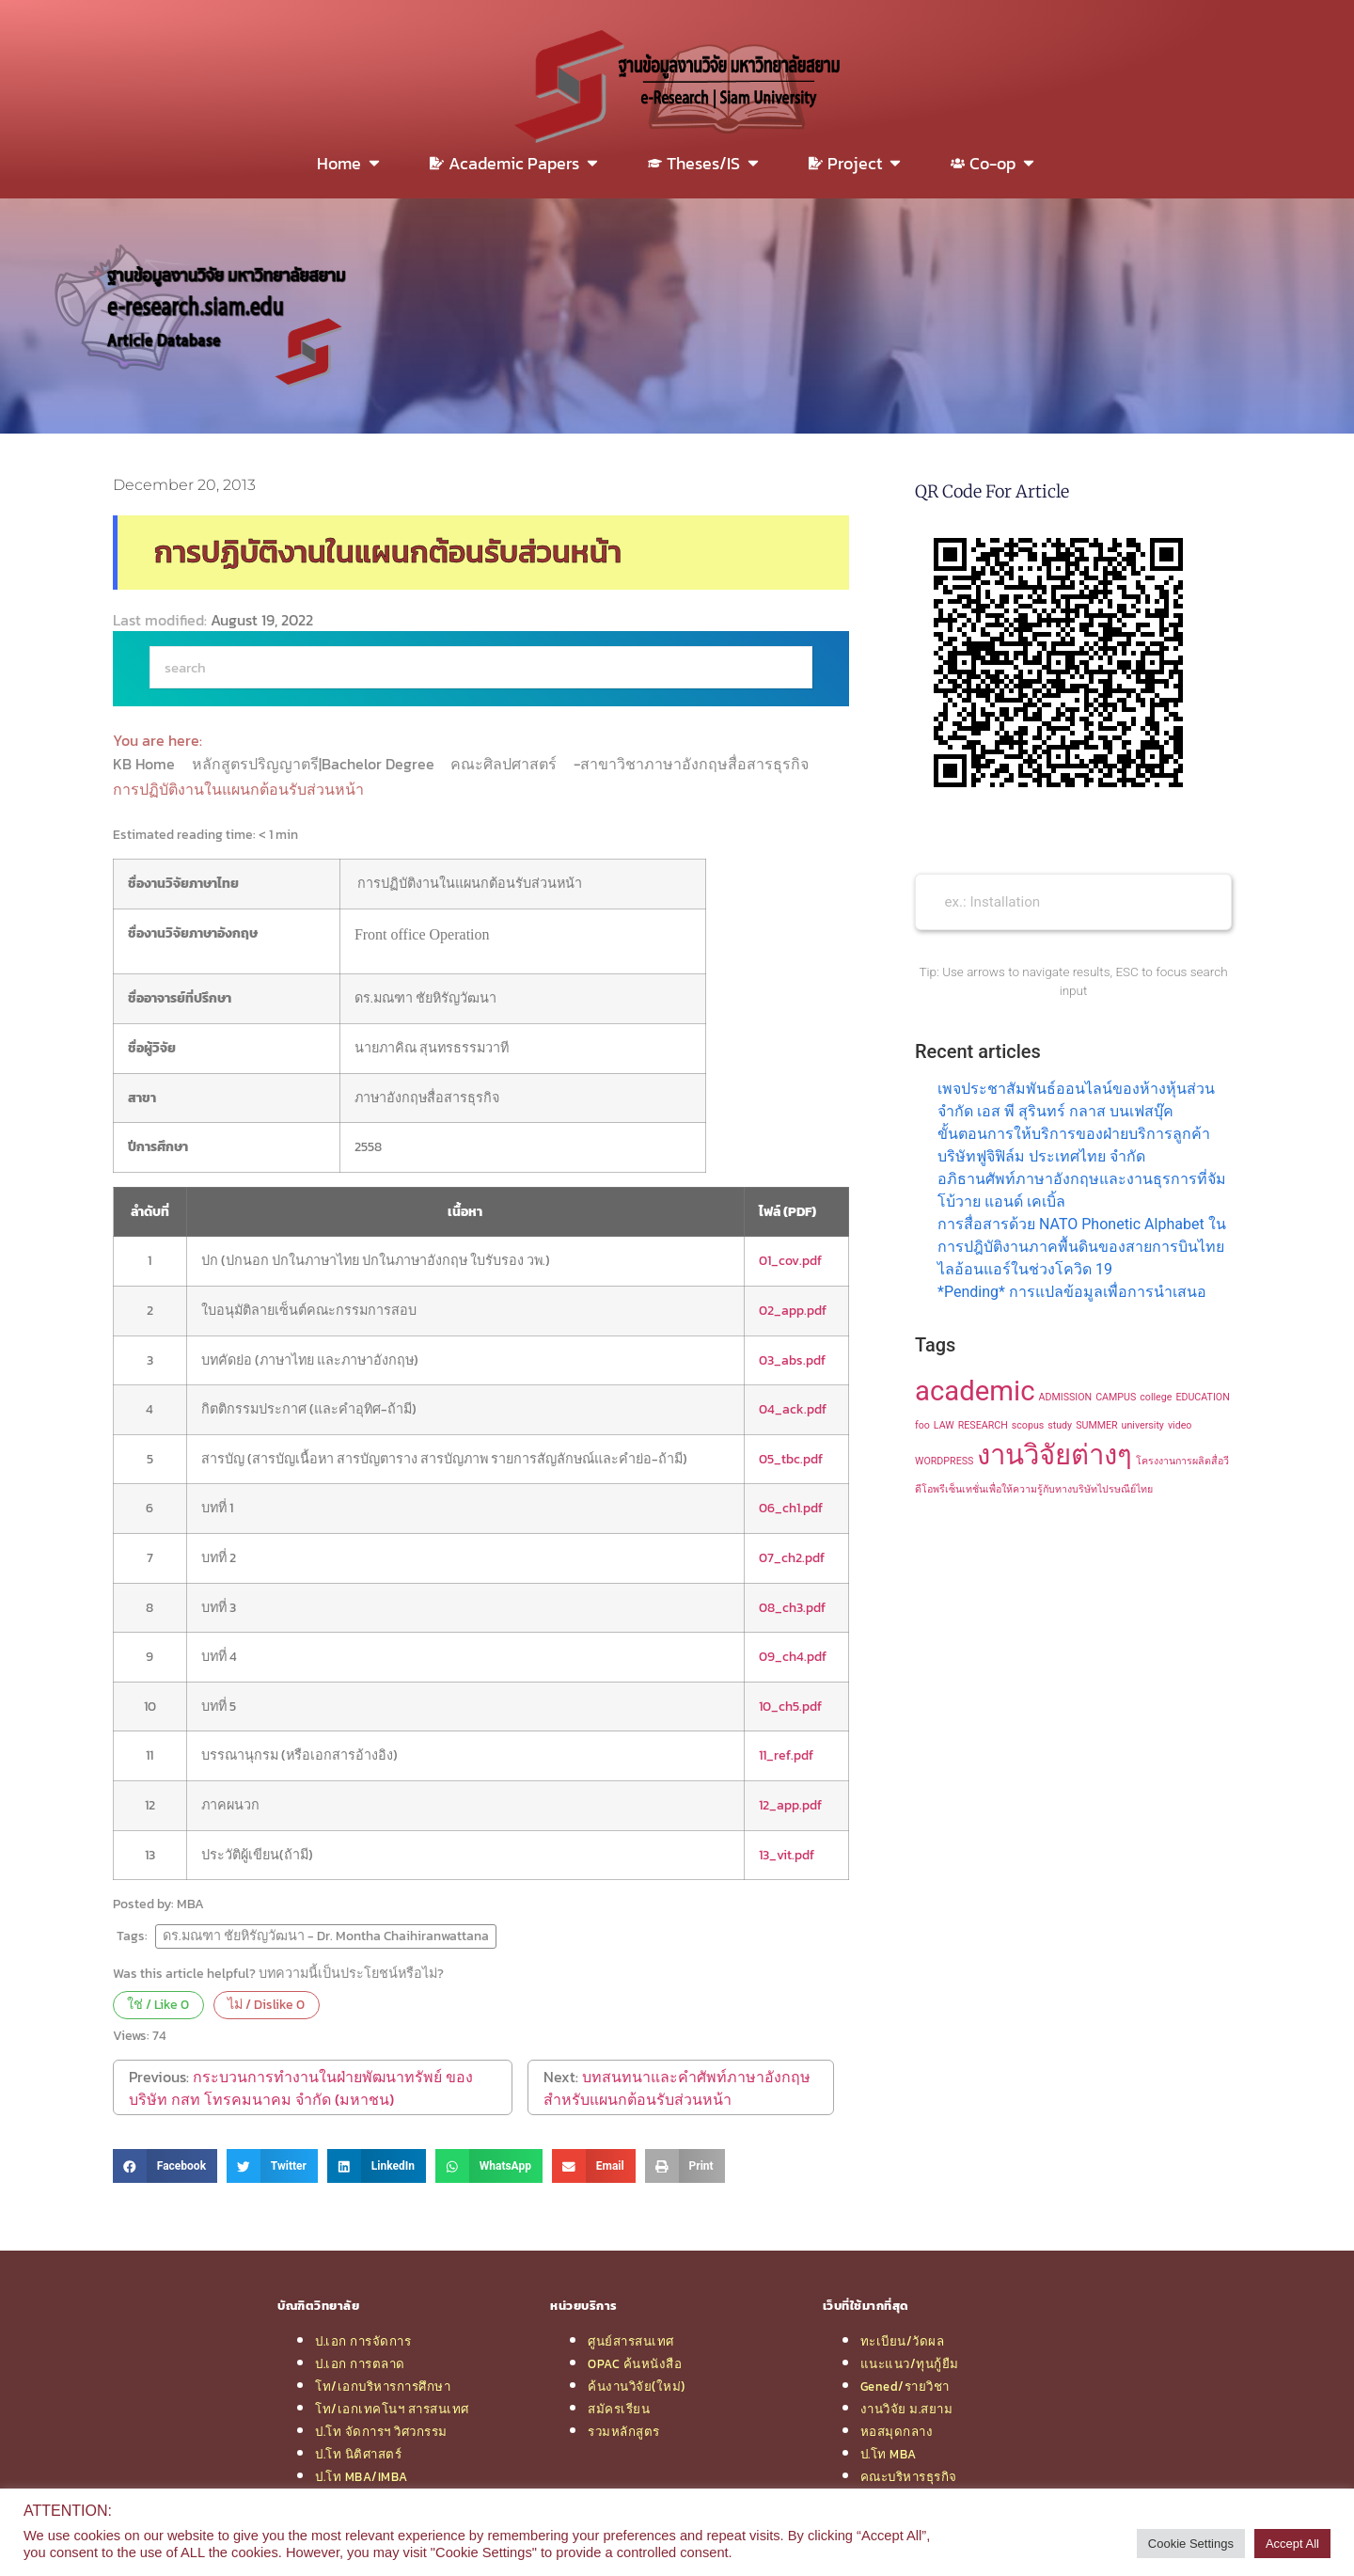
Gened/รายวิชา (905, 2386)
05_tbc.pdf (791, 1458)
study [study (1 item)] (1059, 1425)
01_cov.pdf (790, 1260)
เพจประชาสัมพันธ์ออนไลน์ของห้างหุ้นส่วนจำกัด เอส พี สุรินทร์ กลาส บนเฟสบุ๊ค (1076, 1100)
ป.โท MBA (888, 2453)
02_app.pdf (793, 1310)
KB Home (146, 763)
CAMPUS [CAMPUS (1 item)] (1115, 1397)
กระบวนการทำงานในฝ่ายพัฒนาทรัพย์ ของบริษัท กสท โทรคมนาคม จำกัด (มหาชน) (301, 2087)
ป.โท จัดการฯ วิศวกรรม (381, 2431)
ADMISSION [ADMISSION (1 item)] (1066, 1397)
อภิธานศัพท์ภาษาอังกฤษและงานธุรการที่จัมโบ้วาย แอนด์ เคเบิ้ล (1081, 1190)
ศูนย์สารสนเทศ (631, 2340)
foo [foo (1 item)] (922, 1425)
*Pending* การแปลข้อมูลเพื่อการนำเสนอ (1071, 1292)
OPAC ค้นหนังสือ (635, 2363)
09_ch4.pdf (793, 1656)
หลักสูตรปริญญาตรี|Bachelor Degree (315, 763)
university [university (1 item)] (1143, 1425)
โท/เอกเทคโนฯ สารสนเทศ (392, 2408)
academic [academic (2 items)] (975, 1391)
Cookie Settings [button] (1191, 2543)
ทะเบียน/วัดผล (902, 2340)
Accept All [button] (1292, 2543)
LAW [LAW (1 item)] (944, 1425)
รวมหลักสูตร (624, 2431)
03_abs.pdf (792, 1360)
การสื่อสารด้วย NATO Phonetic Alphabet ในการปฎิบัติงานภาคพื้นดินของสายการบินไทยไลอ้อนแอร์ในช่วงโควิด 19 (1081, 1246)
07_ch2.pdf (792, 1557)
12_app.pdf (790, 1804)
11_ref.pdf (786, 1755)
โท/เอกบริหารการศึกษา (382, 2386)
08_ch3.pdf (792, 1607)
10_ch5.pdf (790, 1706)
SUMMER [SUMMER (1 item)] (1096, 1425)
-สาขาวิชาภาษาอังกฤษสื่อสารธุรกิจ (693, 763)
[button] (165, 2166)
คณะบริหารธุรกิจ (908, 2476)
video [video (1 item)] (1180, 1425)
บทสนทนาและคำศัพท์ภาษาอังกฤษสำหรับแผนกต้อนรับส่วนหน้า (677, 2087)
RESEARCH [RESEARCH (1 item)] (983, 1425)
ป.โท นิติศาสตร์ (358, 2453)
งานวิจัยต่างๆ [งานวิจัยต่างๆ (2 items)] (1054, 1455)
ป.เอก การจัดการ (363, 2340)
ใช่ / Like (158, 2004)
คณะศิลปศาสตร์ (505, 763)
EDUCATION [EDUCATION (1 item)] (1202, 1397)
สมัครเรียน (619, 2408)
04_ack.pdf (793, 1409)
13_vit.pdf (786, 1854)
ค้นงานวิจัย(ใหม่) (636, 2386)
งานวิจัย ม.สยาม (906, 2408)
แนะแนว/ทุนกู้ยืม (909, 2363)
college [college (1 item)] (1156, 1397)
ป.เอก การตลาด (360, 2363)
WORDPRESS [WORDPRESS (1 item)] (944, 1461)
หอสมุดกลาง (897, 2431)
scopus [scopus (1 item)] (1028, 1425)
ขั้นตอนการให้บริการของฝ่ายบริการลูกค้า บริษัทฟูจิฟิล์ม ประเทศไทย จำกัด (1073, 1145)
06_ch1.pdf (791, 1507)
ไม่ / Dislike (266, 2004)
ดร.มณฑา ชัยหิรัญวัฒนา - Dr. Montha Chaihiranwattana (326, 1935)
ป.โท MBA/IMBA (361, 2476)
